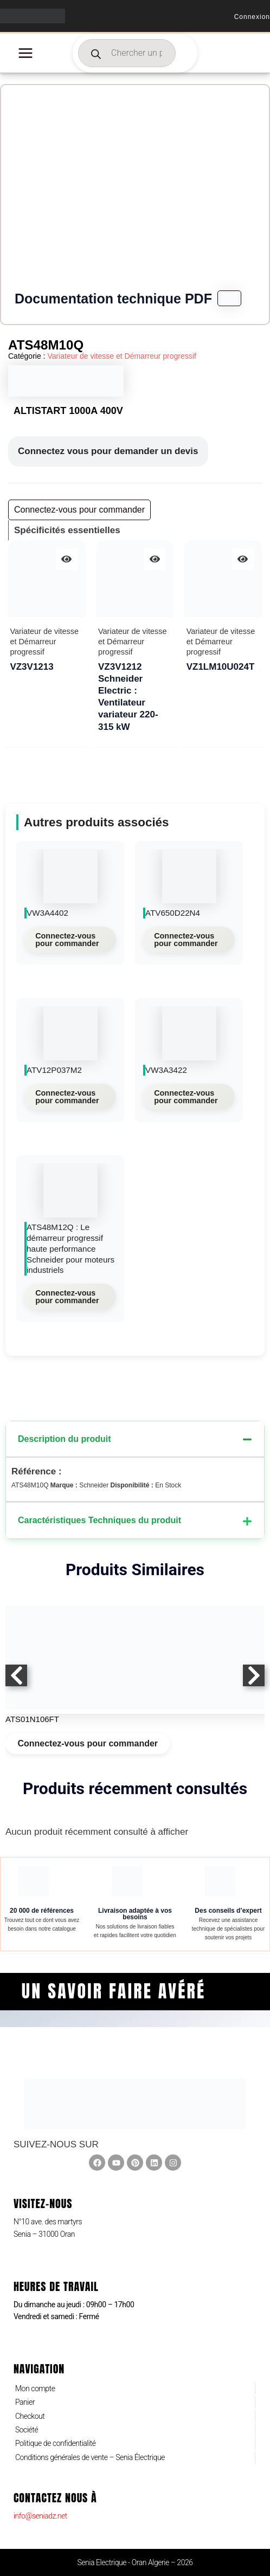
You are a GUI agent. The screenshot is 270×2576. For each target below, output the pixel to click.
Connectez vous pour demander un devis (108, 451)
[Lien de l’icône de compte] (252, 16)
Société (26, 2429)
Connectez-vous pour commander (67, 939)
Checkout (30, 2416)
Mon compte (35, 2388)
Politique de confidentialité (55, 2443)
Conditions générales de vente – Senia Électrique (90, 2457)
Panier (25, 2402)
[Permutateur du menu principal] (25, 53)
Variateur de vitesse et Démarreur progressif (121, 356)
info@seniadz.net (40, 2516)
